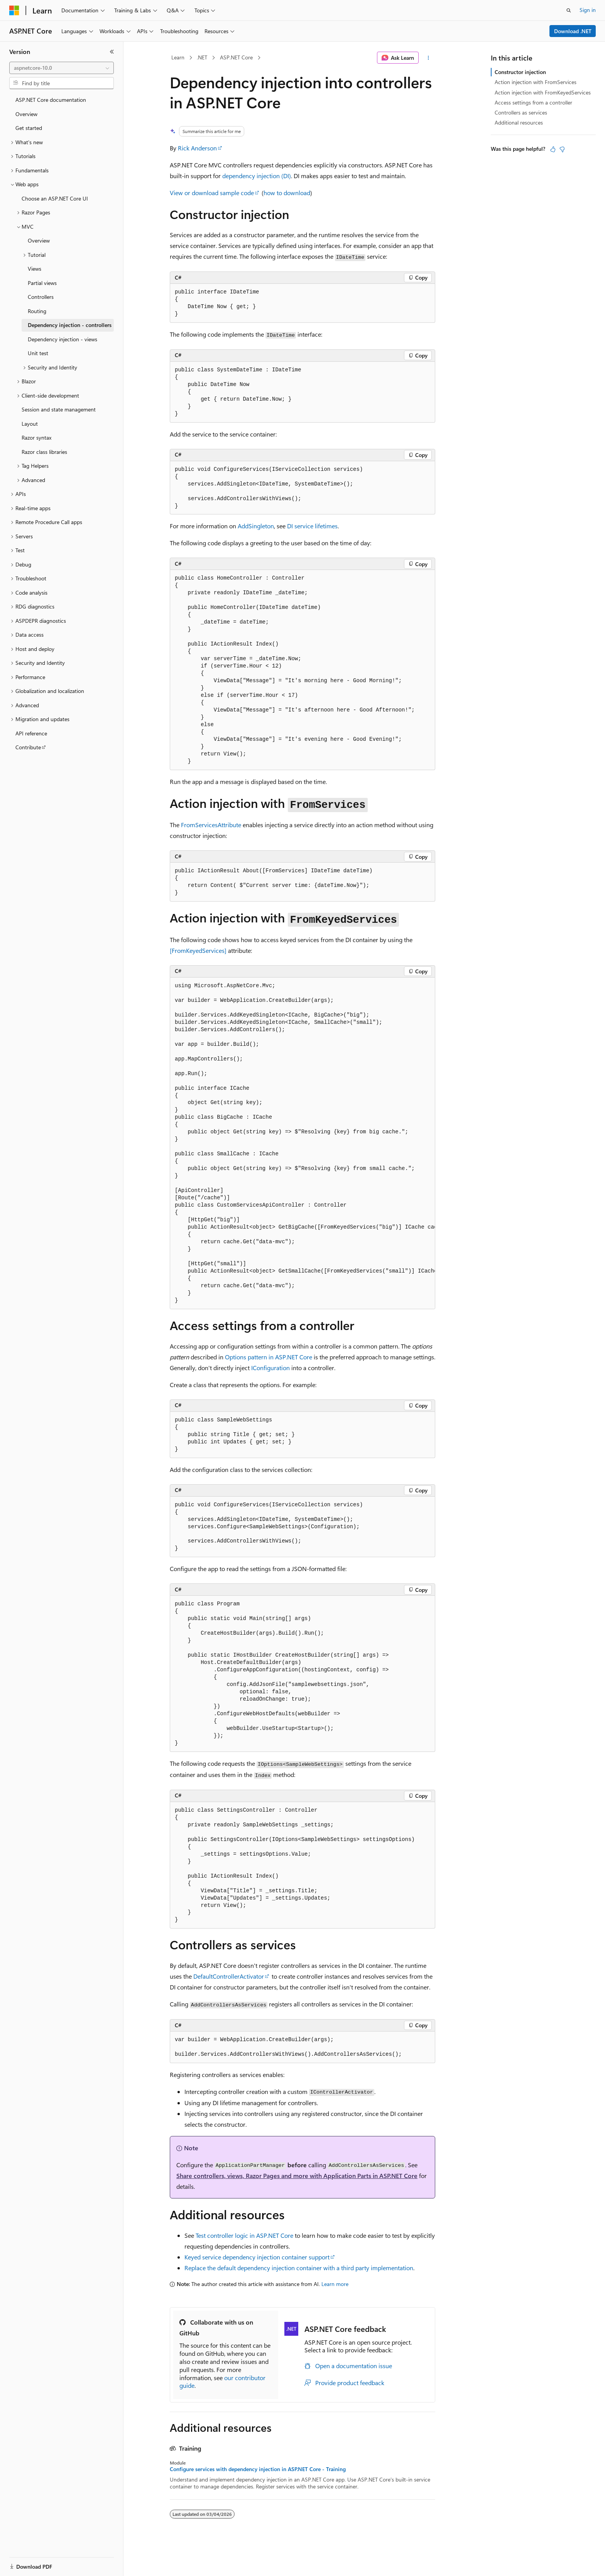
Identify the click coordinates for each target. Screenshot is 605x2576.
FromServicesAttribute (211, 825)
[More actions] (428, 58)
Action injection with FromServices (535, 82)
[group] (302, 1143)
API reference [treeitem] (31, 733)
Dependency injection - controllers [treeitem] (70, 325)
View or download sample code (212, 193)
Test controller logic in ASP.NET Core (244, 2235)
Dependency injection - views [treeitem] (62, 339)
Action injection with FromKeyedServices (543, 92)
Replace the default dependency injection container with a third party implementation (298, 2268)
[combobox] (61, 68)
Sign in (588, 9)
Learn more (334, 2284)
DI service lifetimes (312, 526)
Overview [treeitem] (26, 114)
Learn (177, 57)
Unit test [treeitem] (38, 353)
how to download (287, 193)
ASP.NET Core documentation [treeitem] (50, 99)
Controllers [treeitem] (41, 296)
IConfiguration (270, 1368)
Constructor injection (520, 72)
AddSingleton (256, 526)
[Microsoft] (14, 10)
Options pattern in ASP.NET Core (268, 1357)
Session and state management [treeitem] (59, 409)
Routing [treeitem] (37, 311)
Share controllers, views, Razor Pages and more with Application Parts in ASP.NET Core (296, 2175)
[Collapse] (112, 52)
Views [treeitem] (34, 268)
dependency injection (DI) (256, 176)
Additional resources (519, 122)
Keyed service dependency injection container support (257, 2257)
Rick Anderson (197, 148)
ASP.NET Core (236, 57)
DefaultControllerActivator (228, 1976)
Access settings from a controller (533, 102)
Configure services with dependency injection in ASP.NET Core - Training (258, 2469)
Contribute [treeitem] (28, 747)
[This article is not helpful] (562, 149)
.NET (202, 57)
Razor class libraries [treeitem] (44, 451)
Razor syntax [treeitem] (36, 437)
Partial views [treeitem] (42, 283)
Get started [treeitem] (28, 127)
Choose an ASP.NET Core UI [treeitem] (55, 198)
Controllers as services (521, 112)
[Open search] (568, 10)
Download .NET (572, 31)
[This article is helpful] (553, 149)
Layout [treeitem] (30, 423)
